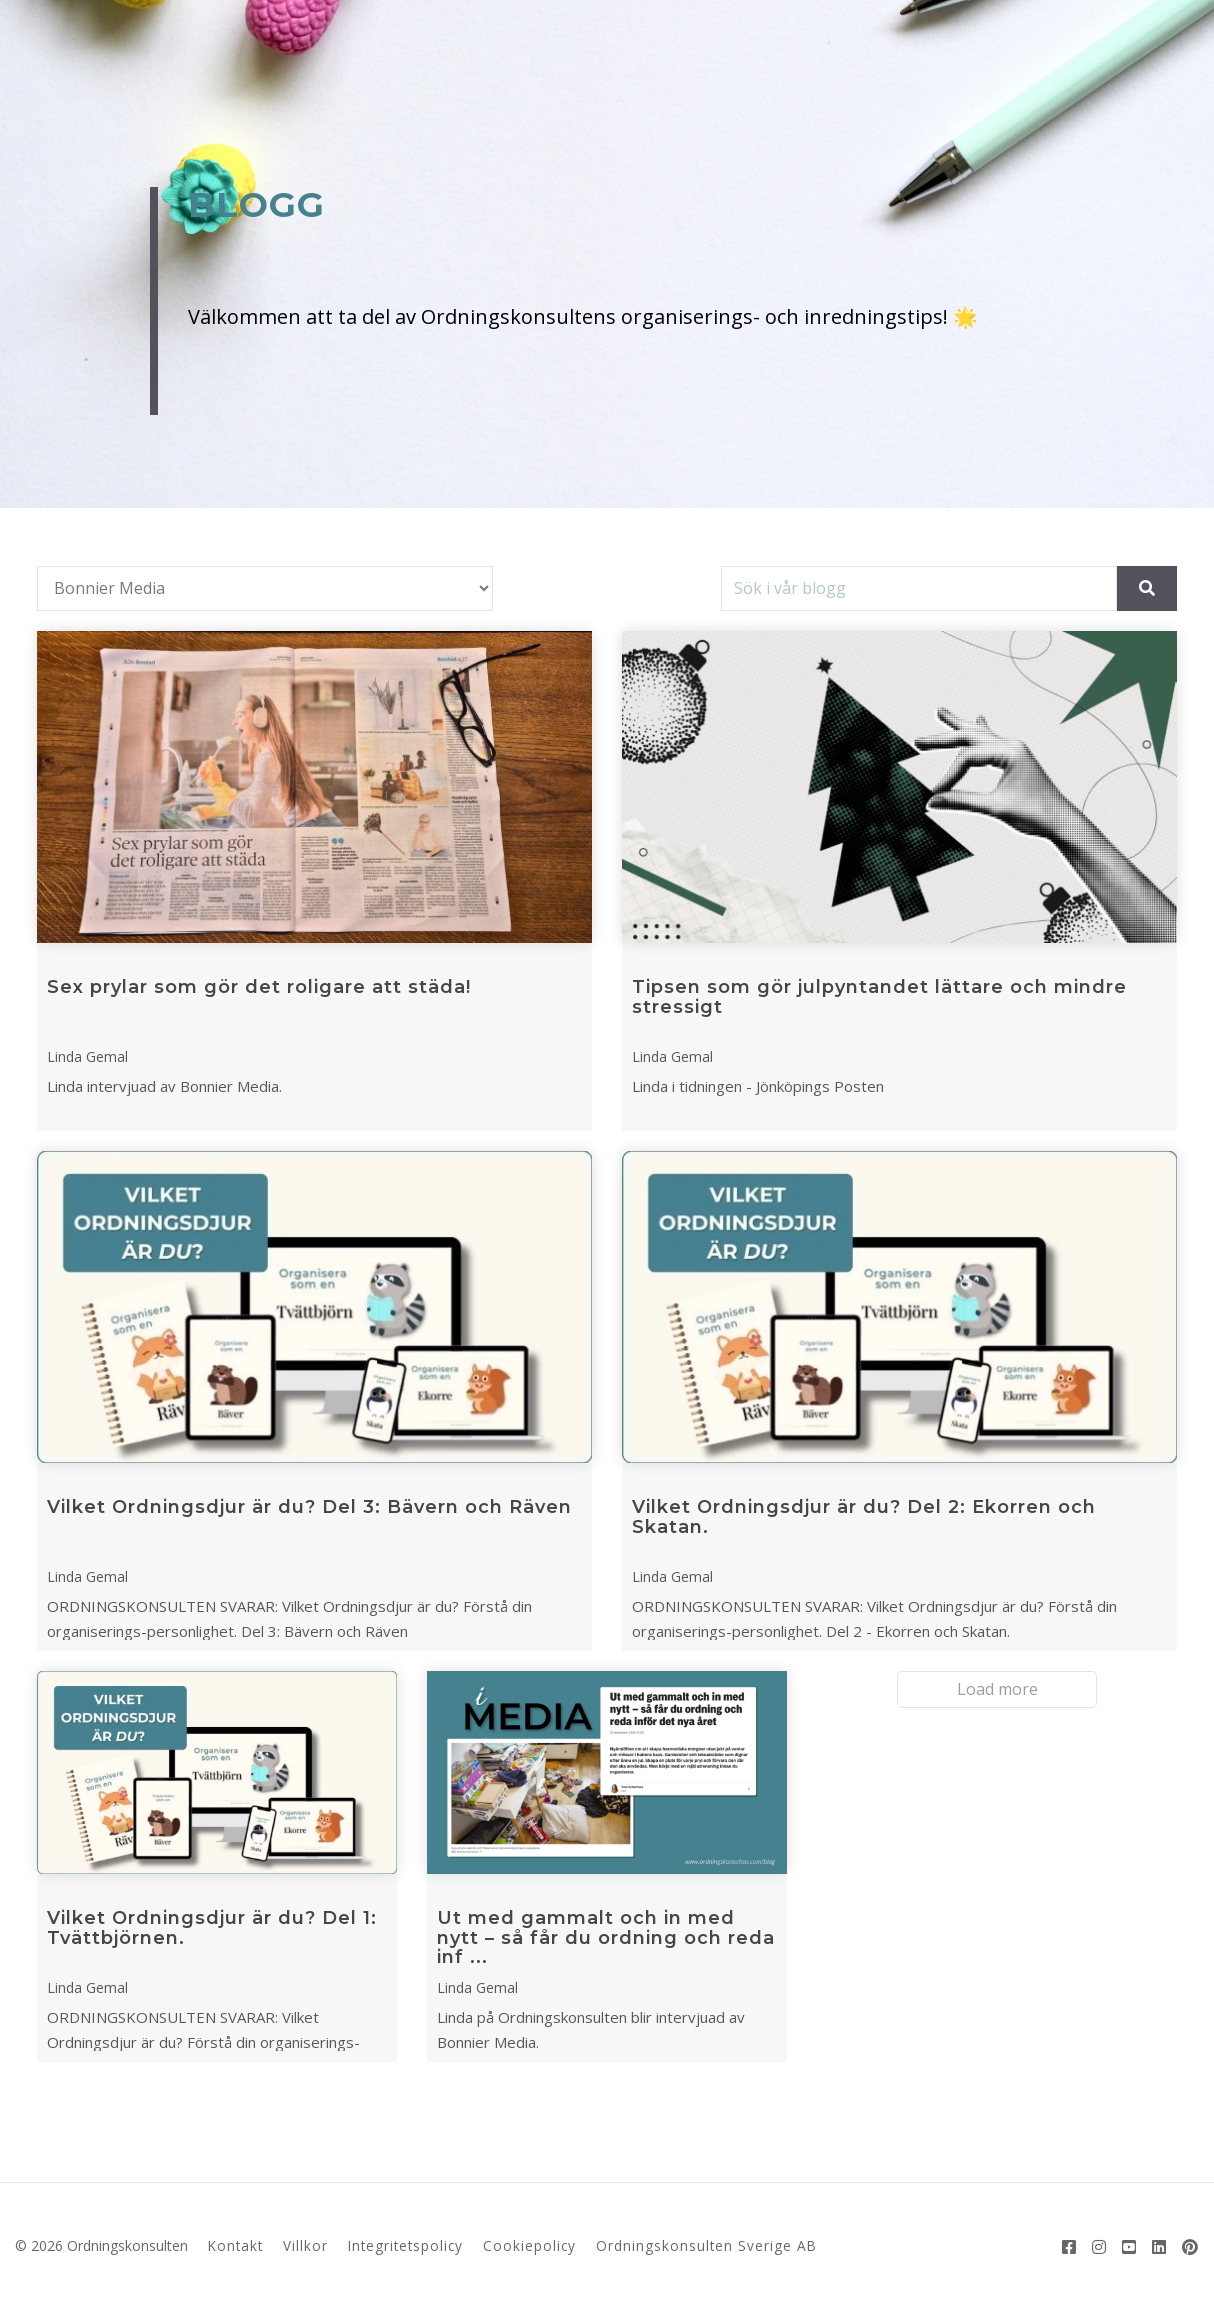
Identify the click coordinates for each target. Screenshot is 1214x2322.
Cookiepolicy (529, 2245)
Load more (997, 1689)
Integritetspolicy (405, 2245)
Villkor (305, 2245)
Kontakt (235, 2245)
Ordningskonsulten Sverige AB (706, 2245)
